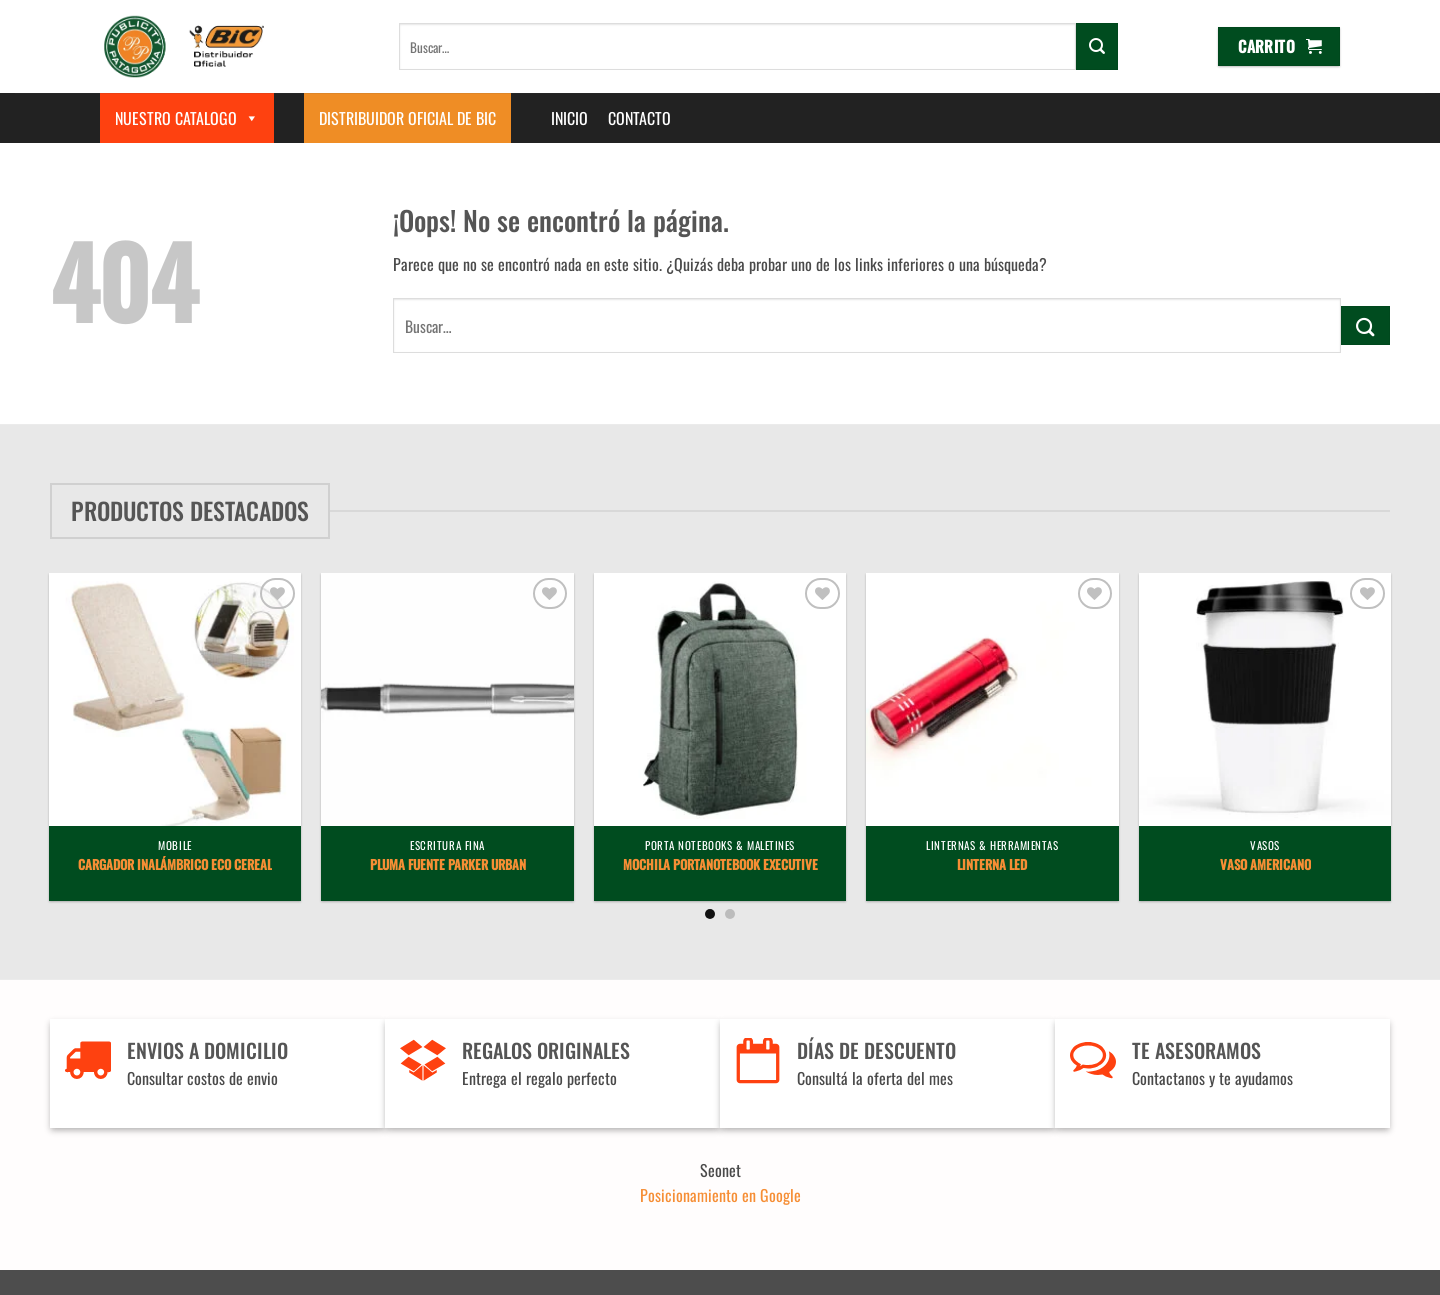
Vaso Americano (1265, 865)
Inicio (569, 118)
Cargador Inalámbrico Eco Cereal (175, 865)
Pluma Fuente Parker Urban (448, 865)
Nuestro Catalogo (187, 118)
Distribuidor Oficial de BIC (407, 118)
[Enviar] (1097, 46)
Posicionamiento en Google (720, 1195)
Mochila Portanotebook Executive (720, 865)
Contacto (639, 118)
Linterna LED (992, 865)
